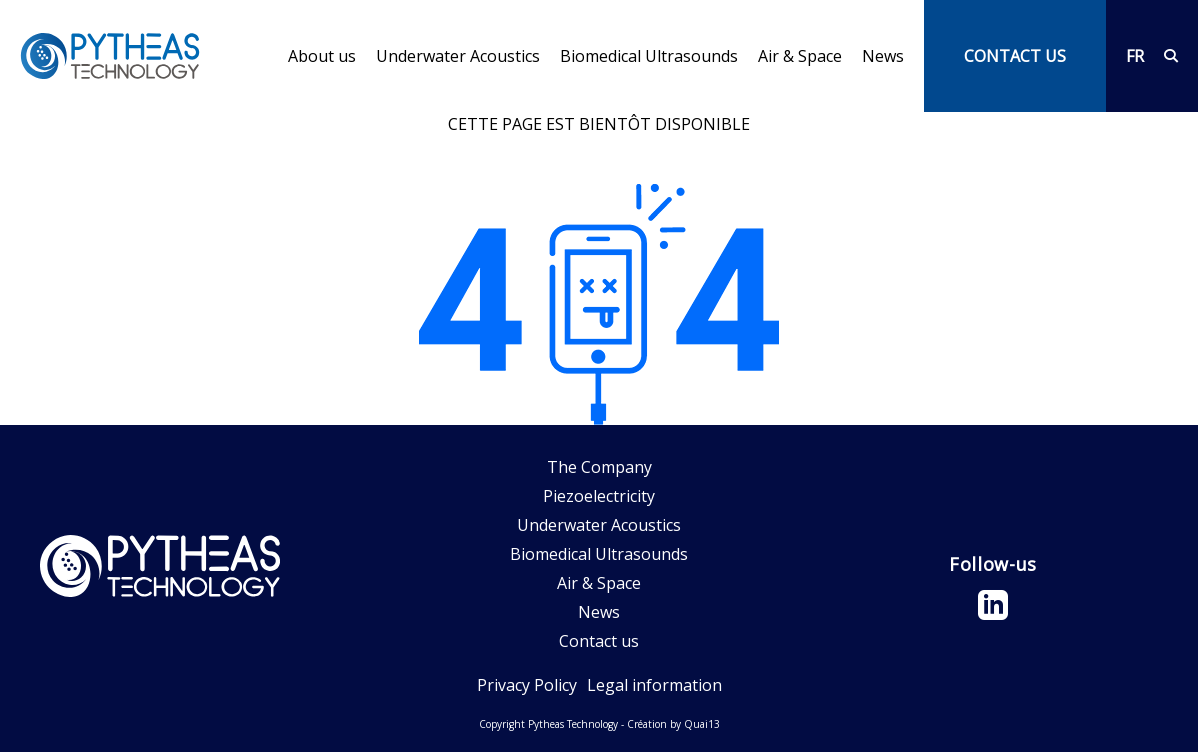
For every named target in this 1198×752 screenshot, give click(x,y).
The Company (599, 467)
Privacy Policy (527, 685)
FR (1135, 56)
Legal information (654, 685)
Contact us (599, 641)
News (883, 56)
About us (322, 56)
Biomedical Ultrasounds (649, 56)
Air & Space (800, 56)
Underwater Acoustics (458, 56)
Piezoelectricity (599, 496)
